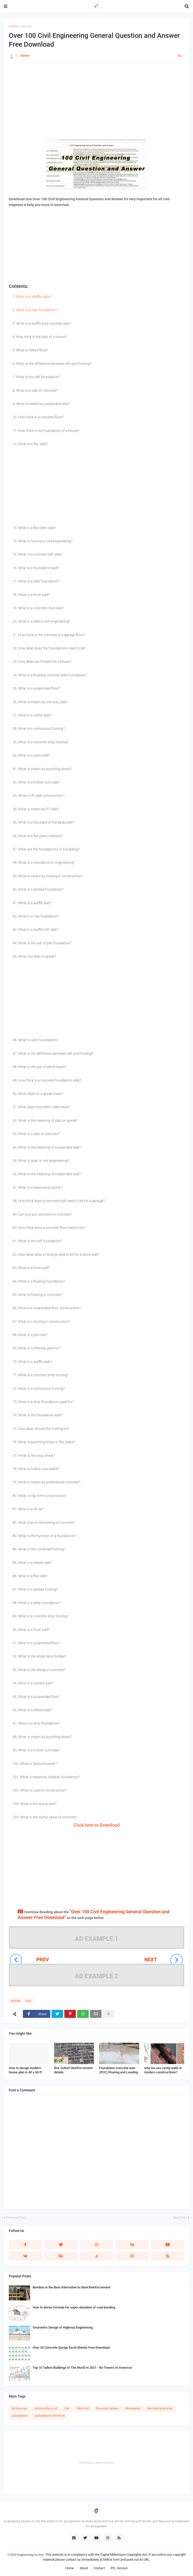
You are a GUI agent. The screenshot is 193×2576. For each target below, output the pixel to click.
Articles (26, 26)
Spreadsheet (20, 2415)
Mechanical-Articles (160, 2408)
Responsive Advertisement (96, 2463)
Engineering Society (30, 2554)
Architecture (19, 2408)
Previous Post (16, 2217)
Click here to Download (96, 1825)
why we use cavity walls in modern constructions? (163, 2070)
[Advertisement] (96, 104)
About (84, 2568)
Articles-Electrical (46, 2408)
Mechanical (133, 2408)
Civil (28, 2001)
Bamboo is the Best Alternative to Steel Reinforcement (71, 2287)
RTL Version (119, 2568)
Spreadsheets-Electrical (50, 2415)
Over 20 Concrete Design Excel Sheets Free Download (71, 2347)
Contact (99, 2568)
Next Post (180, 2217)
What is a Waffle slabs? (34, 297)
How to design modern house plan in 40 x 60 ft (25, 2070)
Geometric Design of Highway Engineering (63, 2327)
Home (13, 26)
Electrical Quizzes (107, 2408)
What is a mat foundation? (36, 310)
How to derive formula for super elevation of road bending (74, 2307)
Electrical (83, 2408)
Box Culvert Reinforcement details (73, 2070)
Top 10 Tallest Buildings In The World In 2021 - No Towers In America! (82, 2367)
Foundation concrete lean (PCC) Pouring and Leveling (118, 2070)
